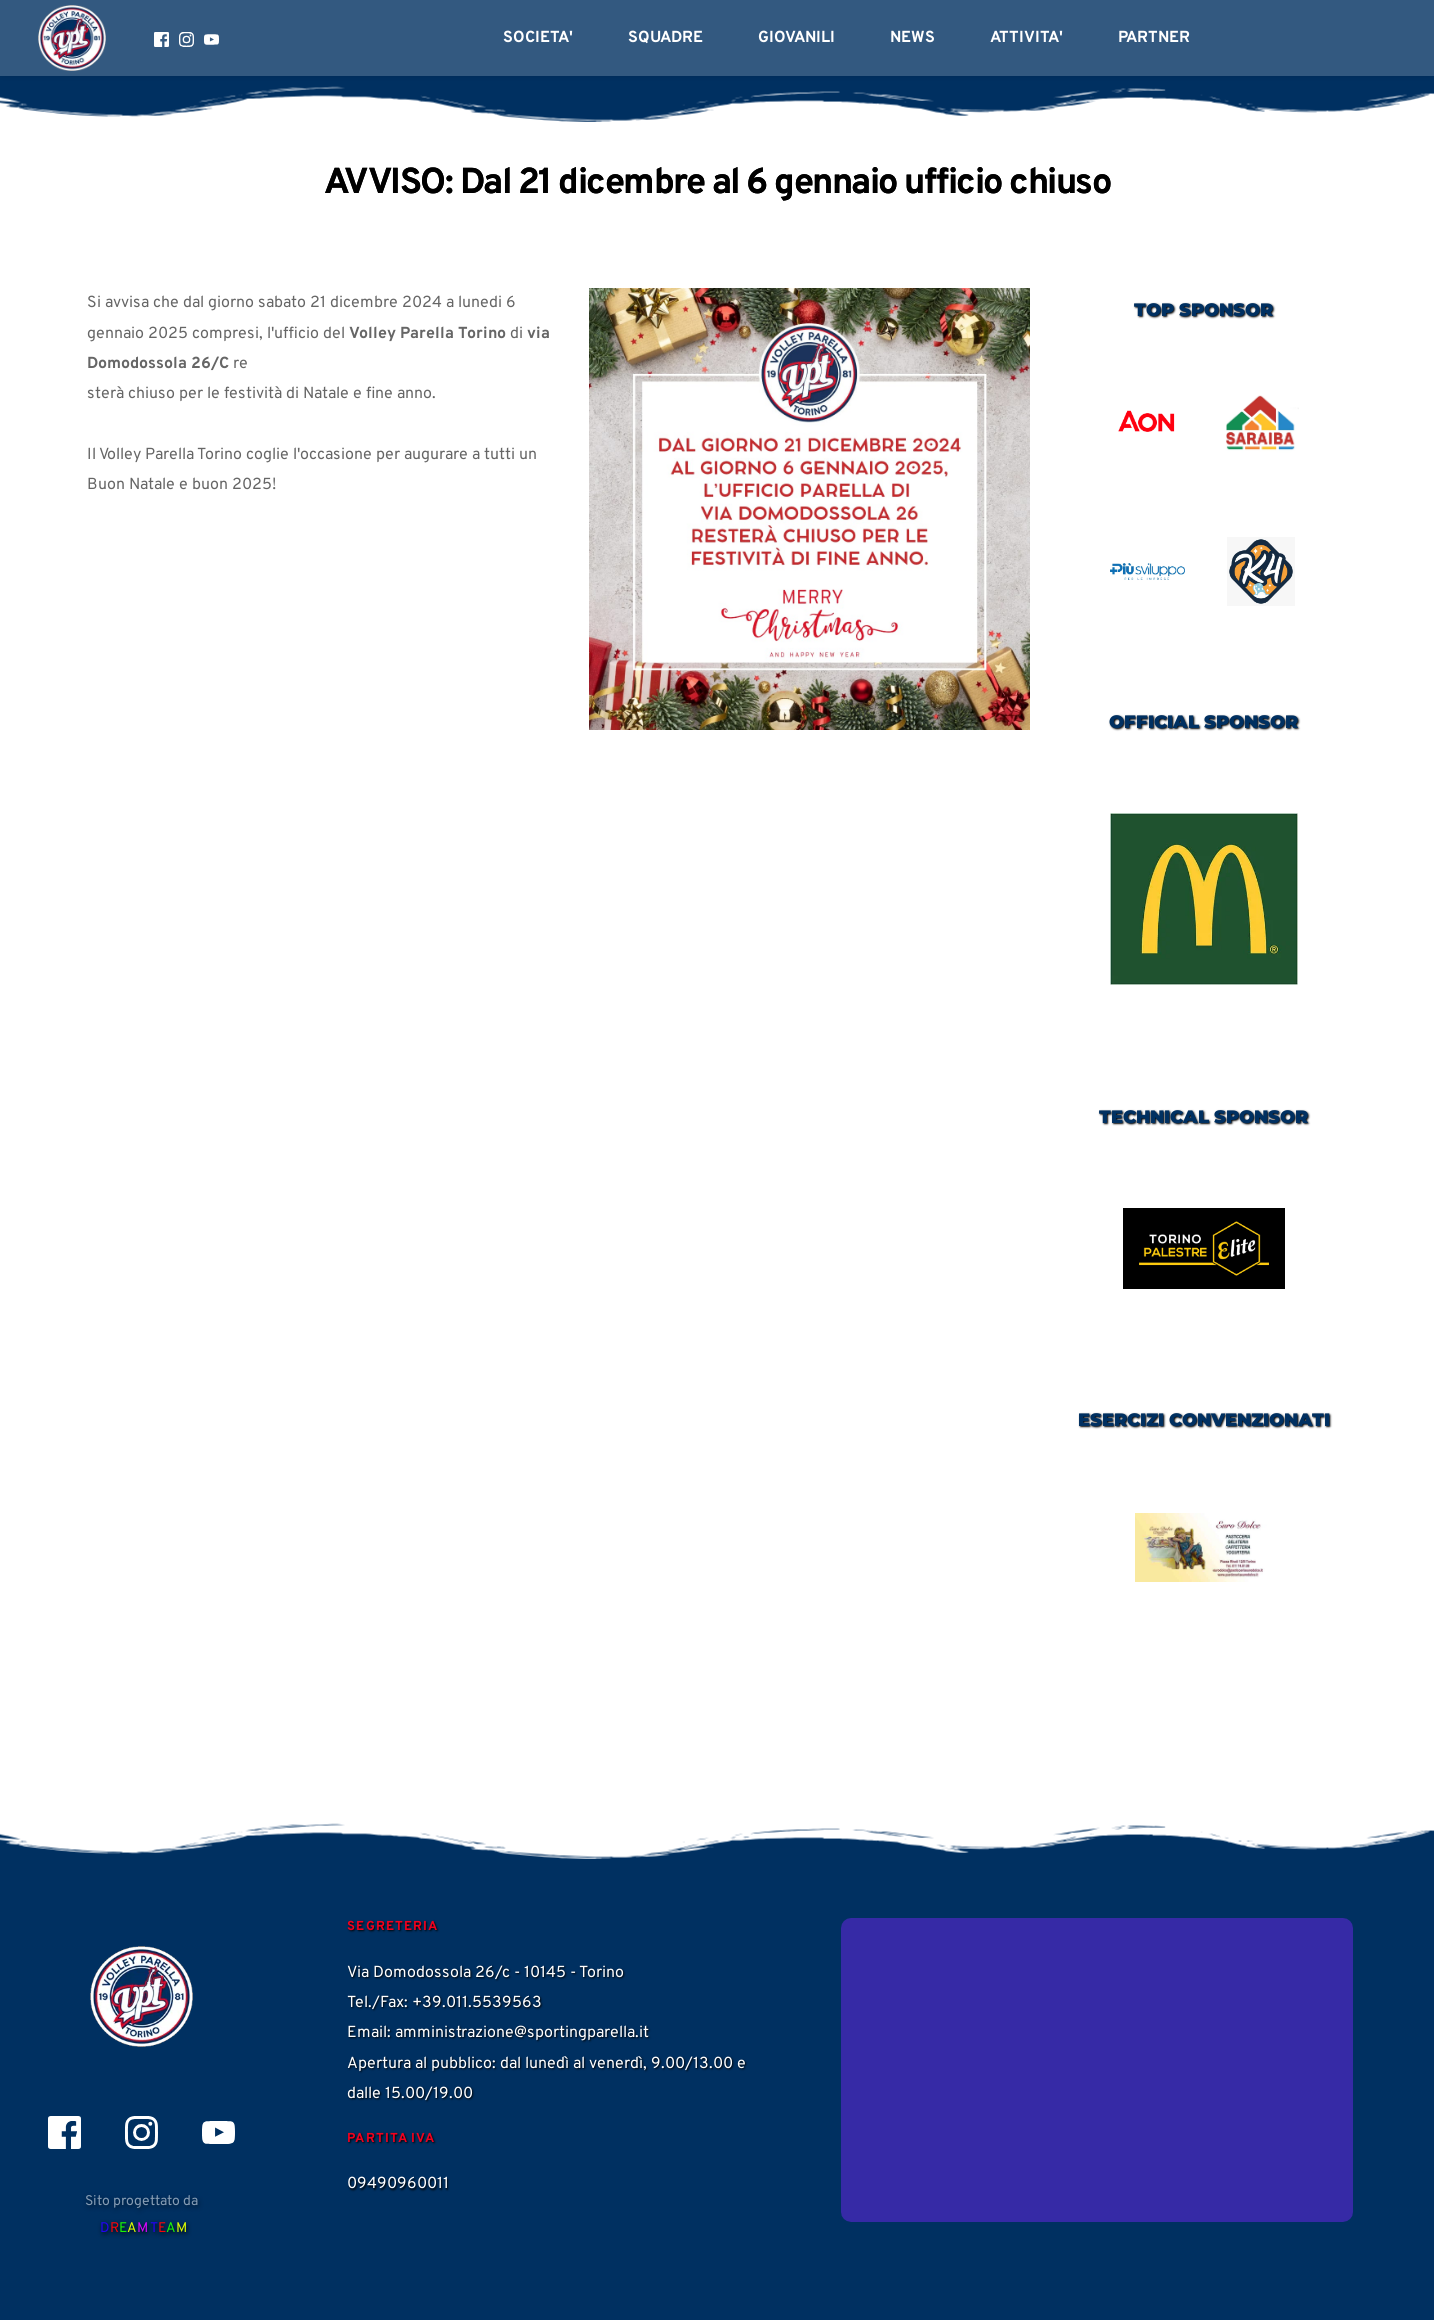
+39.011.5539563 (477, 2003)
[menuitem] (538, 38)
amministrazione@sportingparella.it (522, 2033)
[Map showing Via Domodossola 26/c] (1097, 2070)
